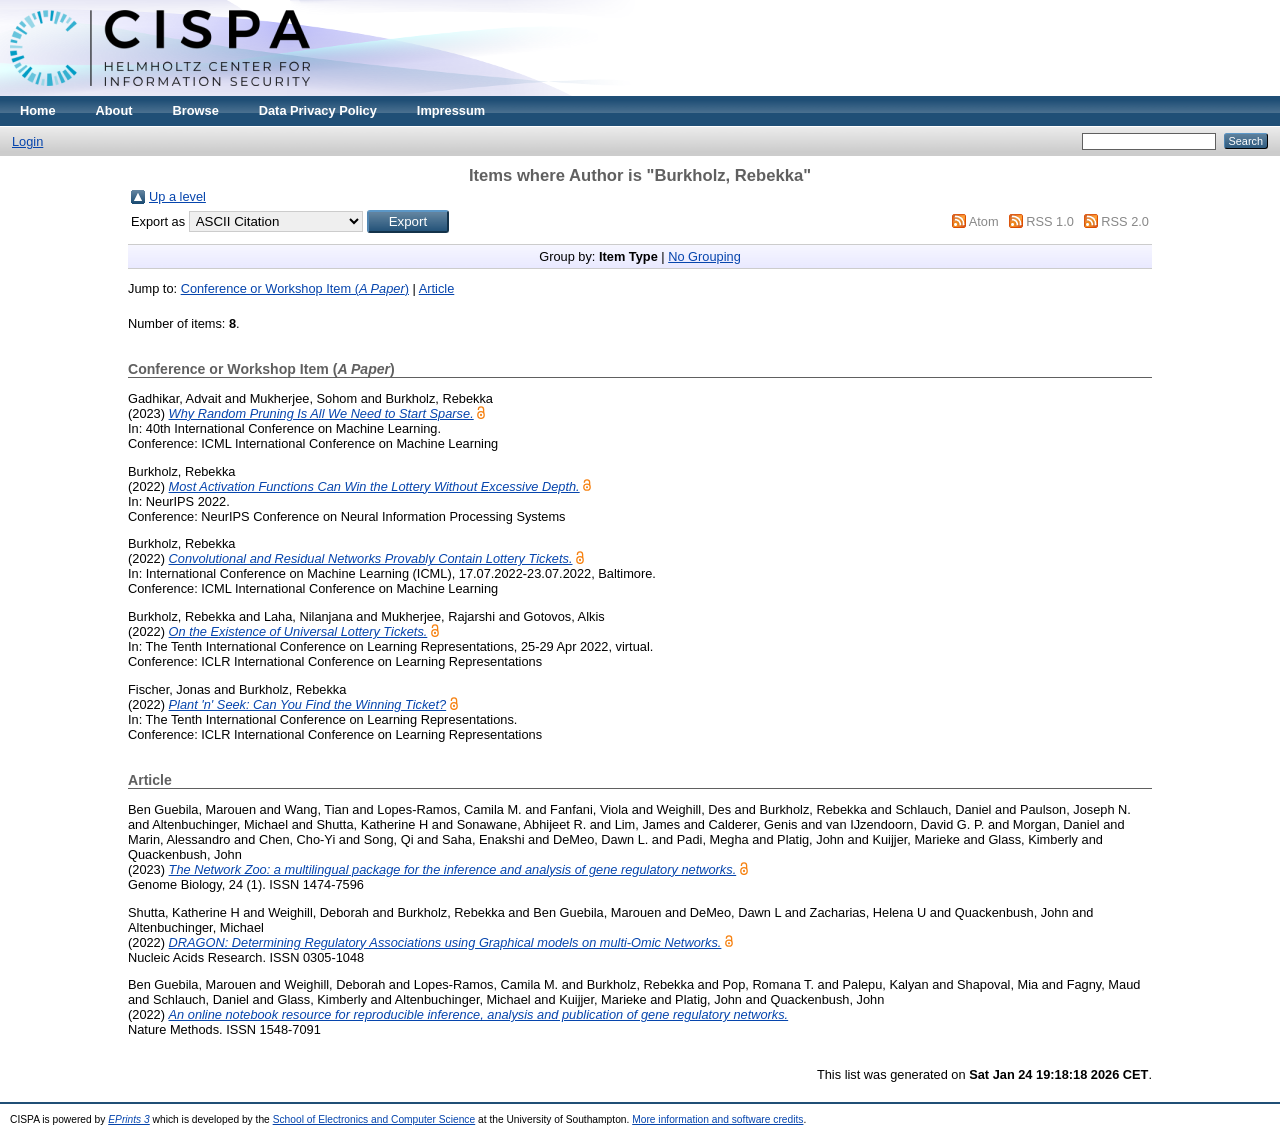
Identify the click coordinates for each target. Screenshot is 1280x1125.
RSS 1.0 (1050, 221)
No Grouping (704, 256)
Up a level (177, 196)
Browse (196, 110)
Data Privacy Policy (318, 110)
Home (38, 110)
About (114, 110)
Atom (984, 221)
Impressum (451, 110)
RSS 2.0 (1125, 221)
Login (27, 141)
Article (437, 288)
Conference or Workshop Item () (295, 288)
